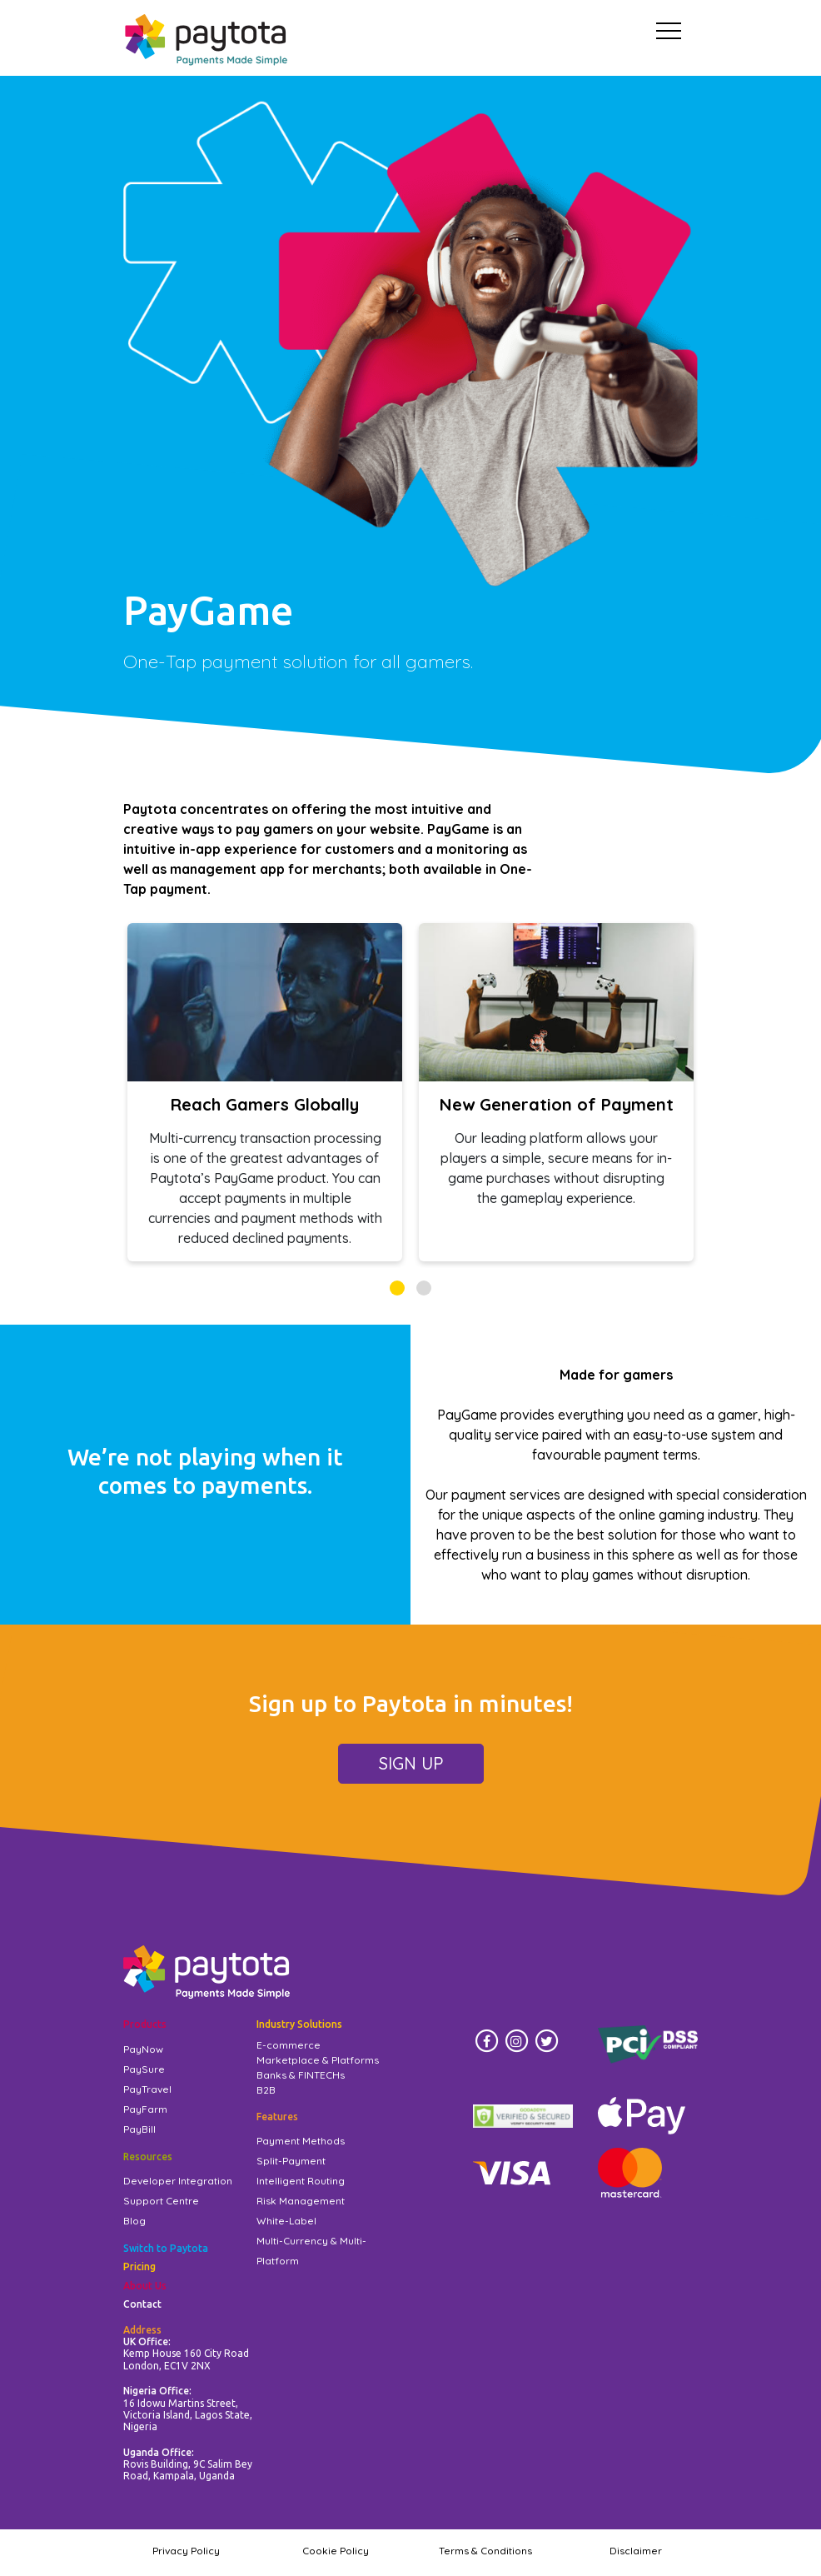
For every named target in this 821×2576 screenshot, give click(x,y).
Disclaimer (636, 2550)
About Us (145, 2285)
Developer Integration (177, 2180)
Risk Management (300, 2200)
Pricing (139, 2266)
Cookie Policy (335, 2550)
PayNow (143, 2049)
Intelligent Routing (300, 2180)
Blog (134, 2220)
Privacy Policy (186, 2550)
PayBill (139, 2129)
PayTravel (147, 2089)
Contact (142, 2304)
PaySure (144, 2069)
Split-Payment (291, 2160)
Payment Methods (300, 2140)
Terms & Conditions (485, 2550)
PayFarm (145, 2109)
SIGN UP (411, 1763)
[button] (397, 1288)
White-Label (286, 2220)
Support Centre (161, 2200)
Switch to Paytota (165, 2248)
